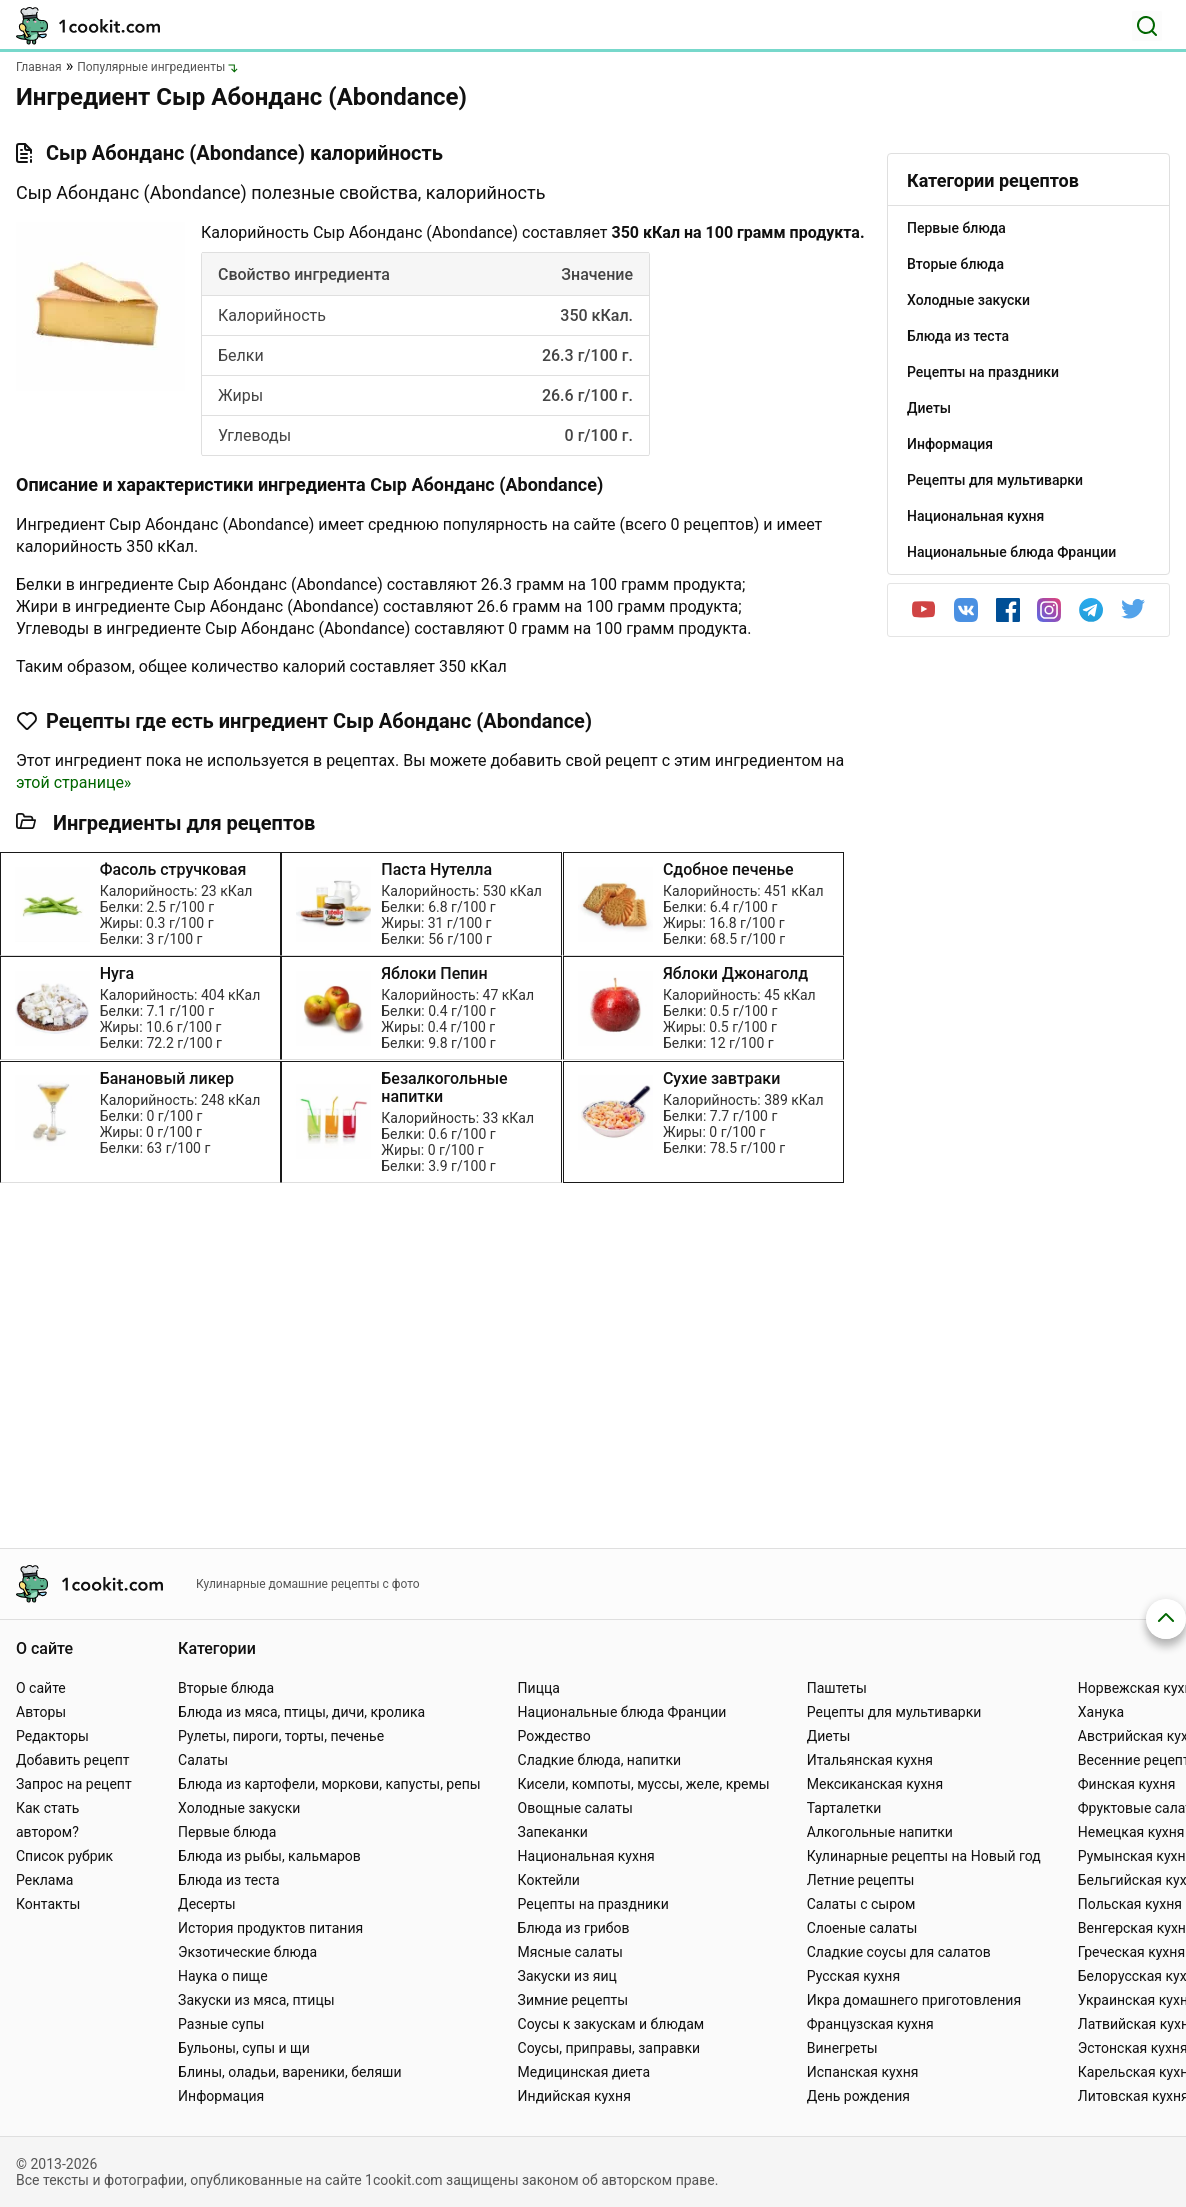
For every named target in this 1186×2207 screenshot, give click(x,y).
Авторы (41, 1712)
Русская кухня (853, 1976)
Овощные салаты (575, 1808)
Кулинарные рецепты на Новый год (924, 1856)
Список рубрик (64, 1856)
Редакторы (52, 1736)
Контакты (48, 1904)
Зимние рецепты (573, 2000)
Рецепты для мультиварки (894, 1712)
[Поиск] (1147, 26)
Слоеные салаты (862, 1928)
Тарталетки (844, 1808)
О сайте (41, 1688)
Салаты (203, 1760)
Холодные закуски (239, 1808)
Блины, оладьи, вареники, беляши (289, 2072)
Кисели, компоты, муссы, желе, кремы (644, 1784)
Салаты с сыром (861, 1904)
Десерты (207, 1904)
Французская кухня (870, 2024)
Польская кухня (1130, 1904)
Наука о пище (223, 1976)
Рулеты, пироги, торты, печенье (281, 1736)
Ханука (1101, 1712)
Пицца (539, 1688)
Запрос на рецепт (74, 1784)
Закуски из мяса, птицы (256, 2000)
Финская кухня (1127, 1784)
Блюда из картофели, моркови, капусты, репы (329, 1784)
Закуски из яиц (567, 1976)
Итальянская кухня (870, 1760)
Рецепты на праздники (593, 1904)
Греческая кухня (1131, 1952)
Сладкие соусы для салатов (899, 1952)
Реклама (44, 1880)
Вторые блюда (226, 1688)
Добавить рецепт (73, 1760)
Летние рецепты (861, 1880)
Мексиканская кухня (875, 1784)
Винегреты (842, 2048)
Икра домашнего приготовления (914, 2000)
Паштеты (837, 1688)
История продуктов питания (270, 1928)
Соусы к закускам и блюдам (611, 2024)
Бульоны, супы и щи (244, 2048)
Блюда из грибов (574, 1928)
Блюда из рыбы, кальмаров (269, 1856)
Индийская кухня (574, 2096)
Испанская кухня (863, 2072)
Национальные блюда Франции (622, 1712)
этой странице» (73, 782)
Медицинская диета (584, 2072)
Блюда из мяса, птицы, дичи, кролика (301, 1712)
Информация (221, 2096)
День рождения (858, 2096)
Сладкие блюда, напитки (600, 1760)
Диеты (829, 1736)
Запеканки (553, 1832)
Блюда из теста (229, 1880)
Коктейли (549, 1880)
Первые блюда (227, 1832)
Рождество (554, 1736)
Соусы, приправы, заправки (609, 2048)
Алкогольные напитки (880, 1832)
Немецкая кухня (1131, 1832)
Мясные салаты (570, 1952)
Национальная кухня (586, 1856)
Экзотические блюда (247, 1952)
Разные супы (221, 2024)
